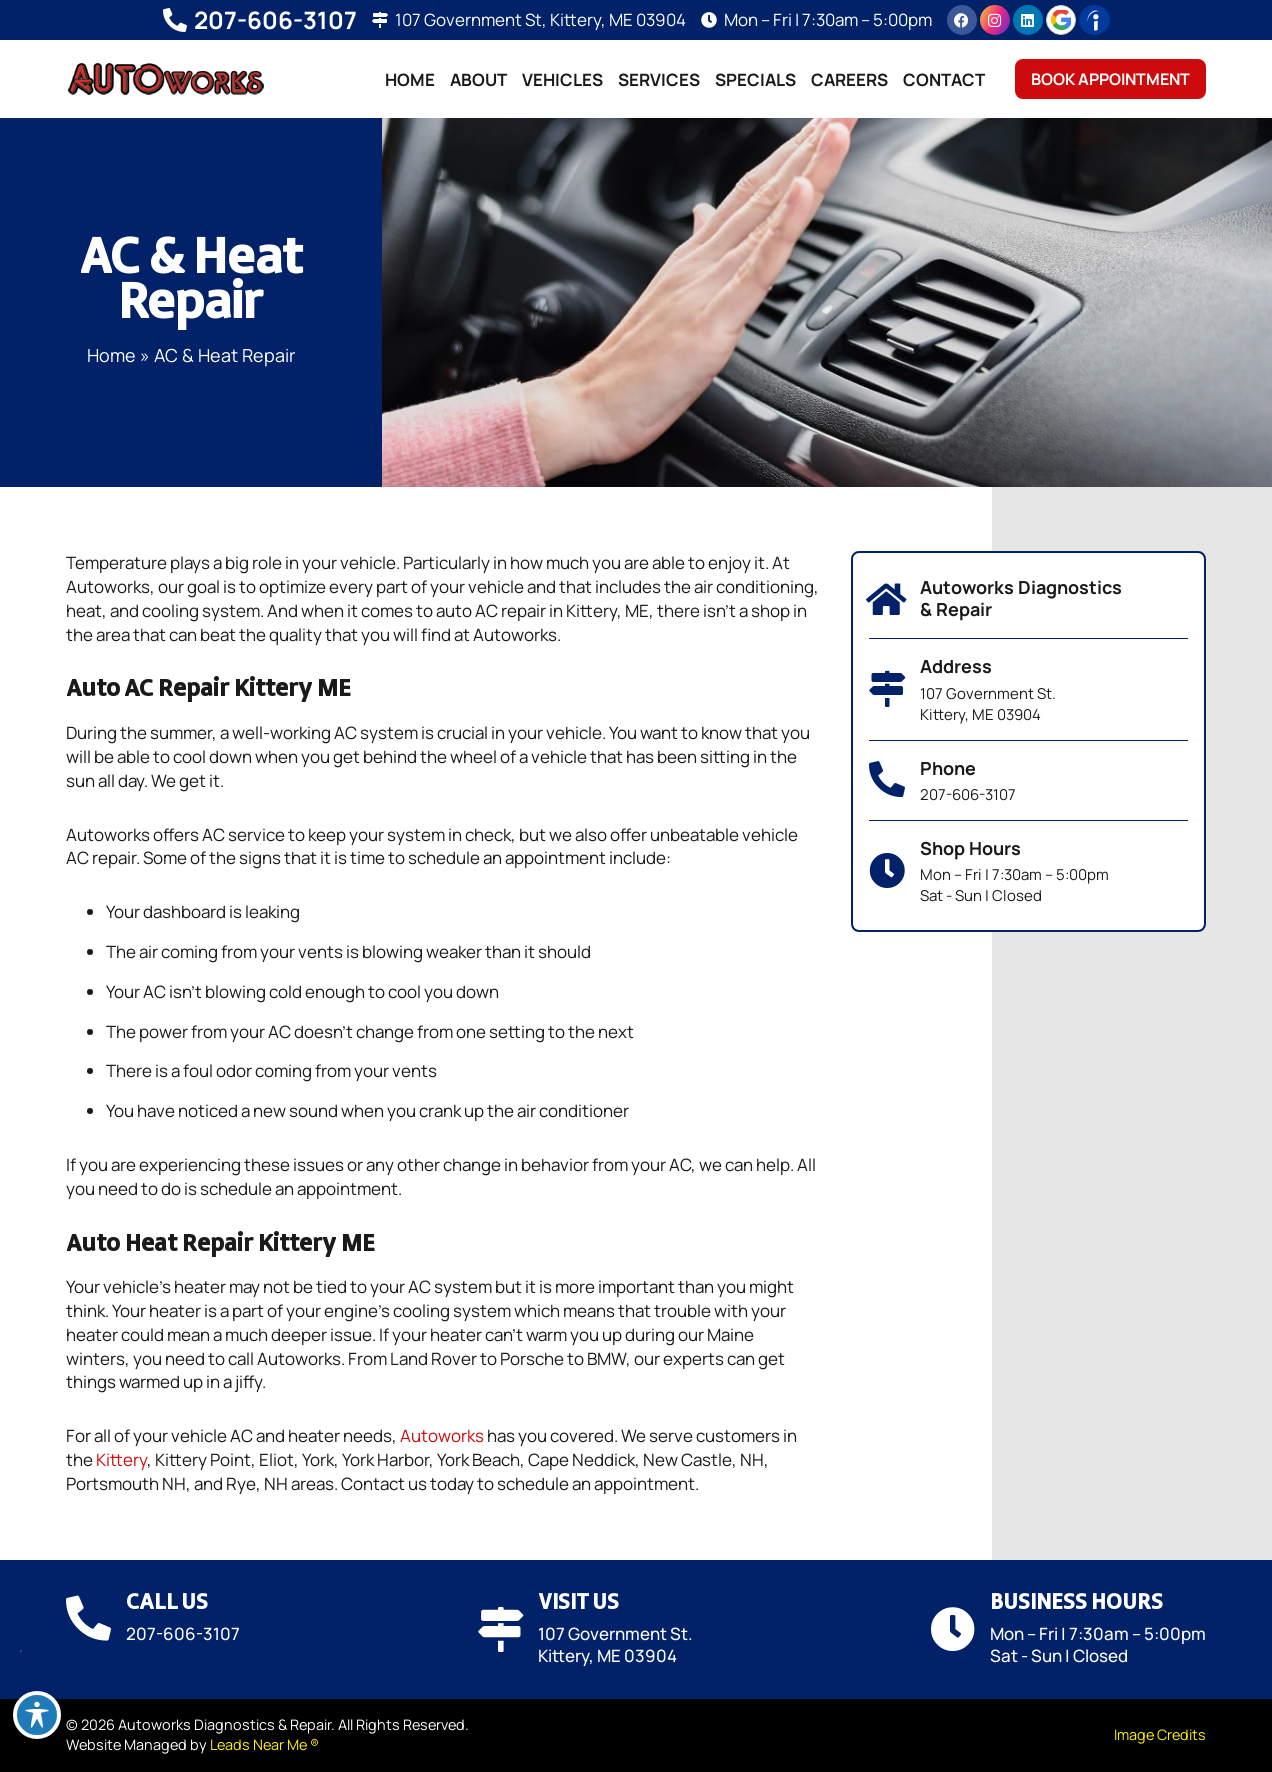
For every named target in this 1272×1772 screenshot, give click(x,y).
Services (659, 79)
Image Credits (1160, 1734)
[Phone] (887, 780)
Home (410, 79)
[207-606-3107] (175, 20)
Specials (755, 79)
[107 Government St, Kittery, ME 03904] (380, 20)
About (478, 79)
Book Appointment (1110, 79)
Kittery (121, 1459)
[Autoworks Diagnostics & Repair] (887, 600)
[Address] (887, 689)
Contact (944, 79)
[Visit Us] (500, 1629)
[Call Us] (88, 1618)
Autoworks (442, 1435)
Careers (849, 79)
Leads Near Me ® (264, 1744)
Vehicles (562, 79)
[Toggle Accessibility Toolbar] (37, 1715)
